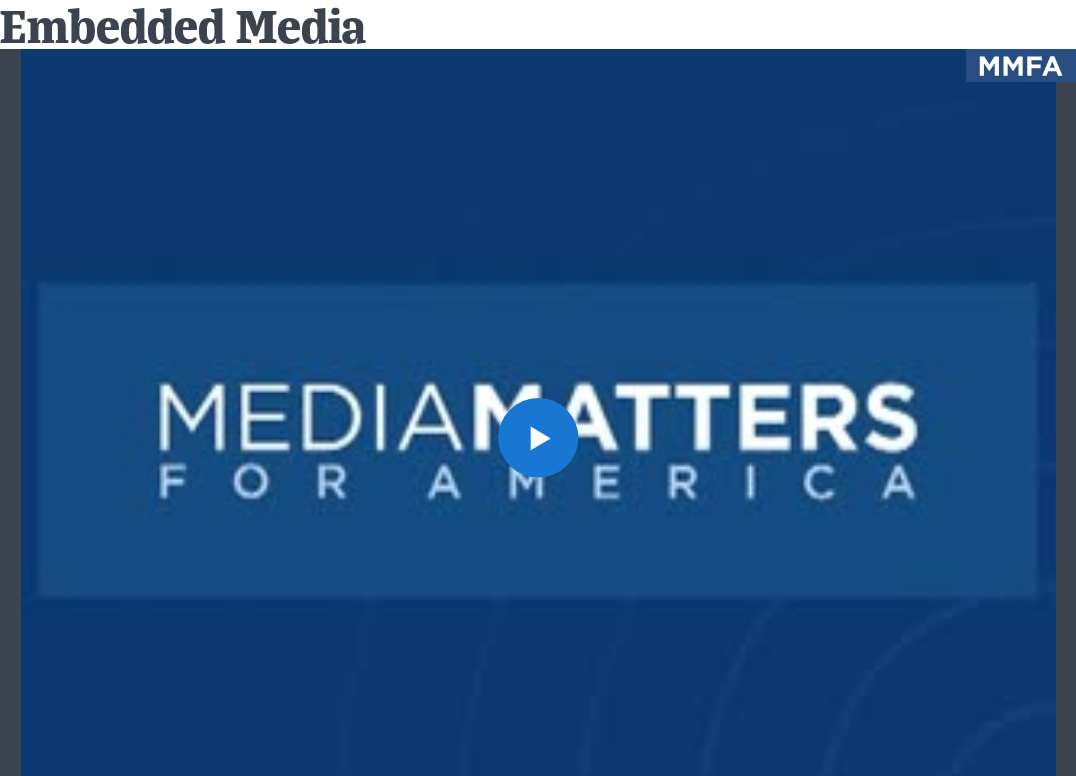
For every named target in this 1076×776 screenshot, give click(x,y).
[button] (537, 437)
